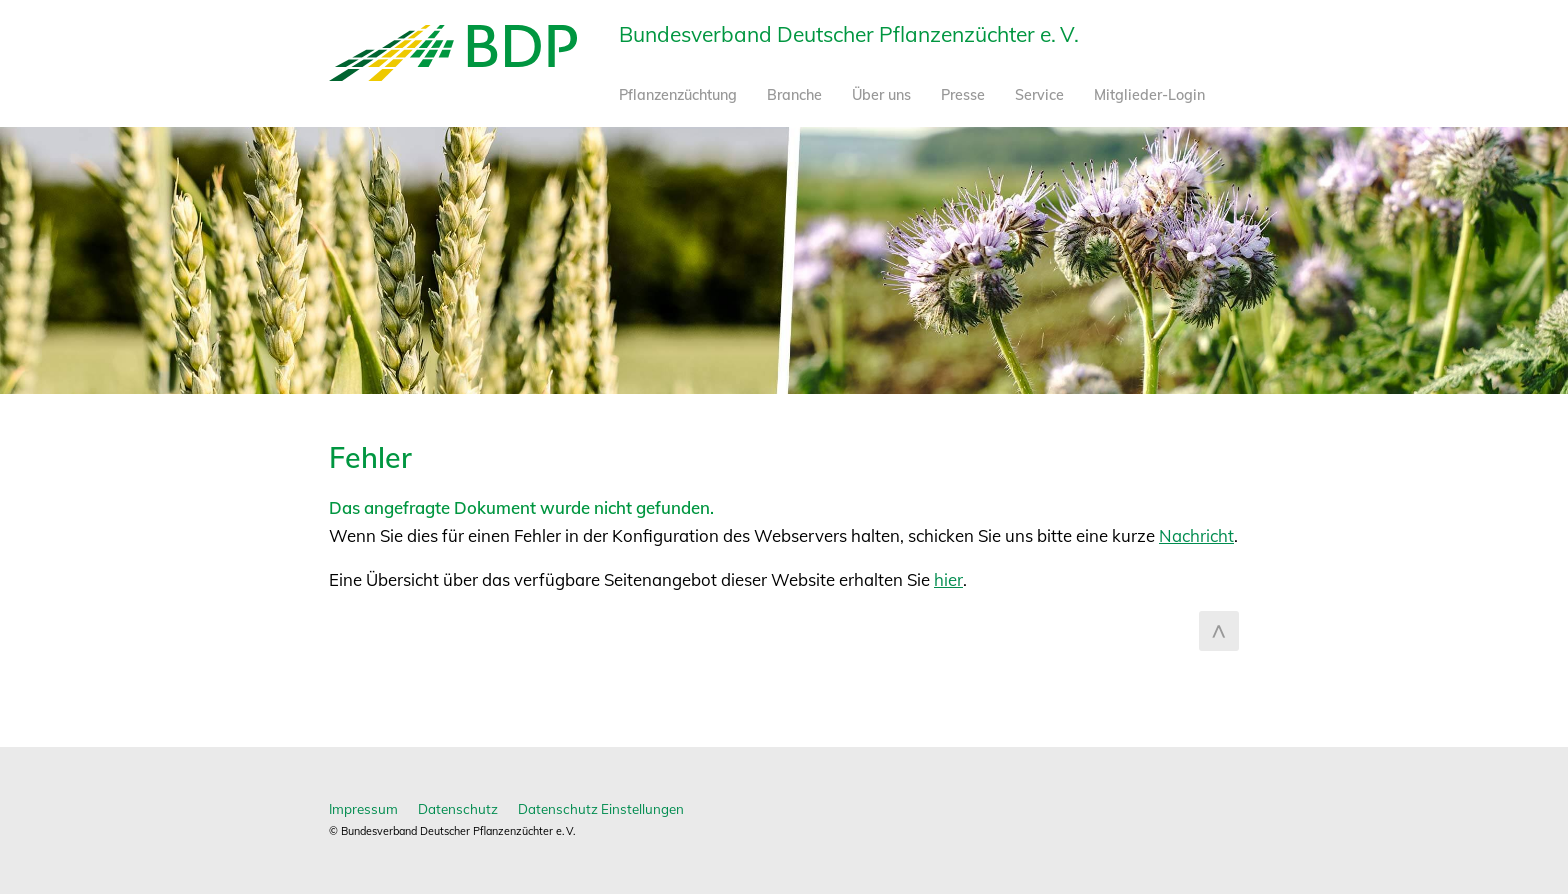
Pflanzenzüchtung (678, 95)
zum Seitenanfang (1219, 631)
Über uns (881, 95)
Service (1039, 95)
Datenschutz (458, 808)
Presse (963, 95)
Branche (794, 95)
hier (948, 579)
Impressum (363, 808)
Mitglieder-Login (1149, 95)
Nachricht (1196, 535)
